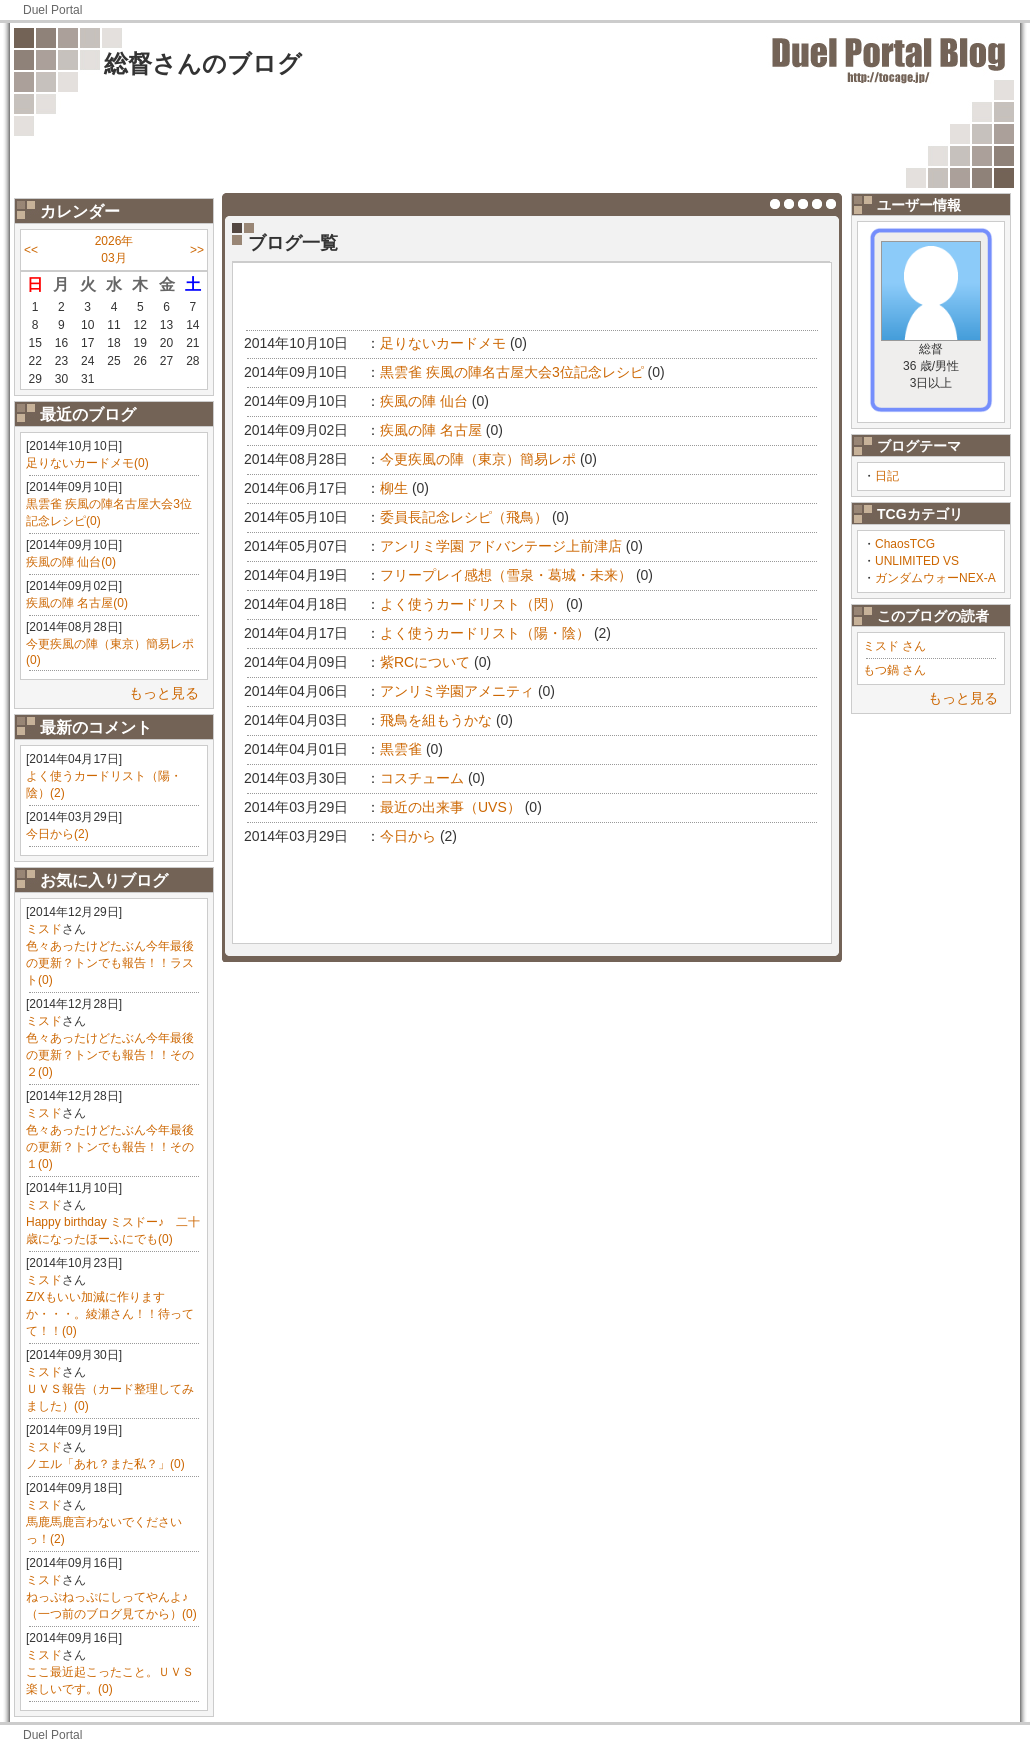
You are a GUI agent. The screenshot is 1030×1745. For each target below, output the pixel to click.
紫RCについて (425, 662)
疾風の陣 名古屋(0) (77, 603)
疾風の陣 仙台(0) (71, 562)
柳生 (394, 488)
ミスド (44, 929)
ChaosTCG (905, 544)
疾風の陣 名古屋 (431, 430)
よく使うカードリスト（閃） (471, 604)
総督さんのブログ (203, 63)
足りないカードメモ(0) (87, 463)
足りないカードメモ (443, 343)
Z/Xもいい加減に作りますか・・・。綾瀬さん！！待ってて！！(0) (110, 1314)
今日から (408, 836)
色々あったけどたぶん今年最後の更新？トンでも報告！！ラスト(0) (110, 963)
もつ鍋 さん (894, 670)
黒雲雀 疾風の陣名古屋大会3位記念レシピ (512, 372)
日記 (887, 476)
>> (197, 250)
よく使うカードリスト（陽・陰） (485, 633)
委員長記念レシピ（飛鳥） (464, 517)
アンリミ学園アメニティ (457, 691)
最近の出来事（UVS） (450, 807)
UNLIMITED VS (917, 561)
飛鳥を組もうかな (436, 720)
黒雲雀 (401, 749)
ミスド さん (894, 646)
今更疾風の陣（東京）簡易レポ (478, 459)
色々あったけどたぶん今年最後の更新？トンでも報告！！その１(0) (110, 1147)
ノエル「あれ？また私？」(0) (105, 1464)
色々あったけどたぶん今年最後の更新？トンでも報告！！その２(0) (110, 1055)
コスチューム (422, 778)
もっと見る (164, 693)
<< (31, 250)
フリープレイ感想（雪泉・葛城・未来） (506, 575)
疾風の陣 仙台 (424, 401)
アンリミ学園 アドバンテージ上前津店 (501, 546)
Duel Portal (52, 10)
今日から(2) (57, 834)
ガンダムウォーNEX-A (935, 578)
